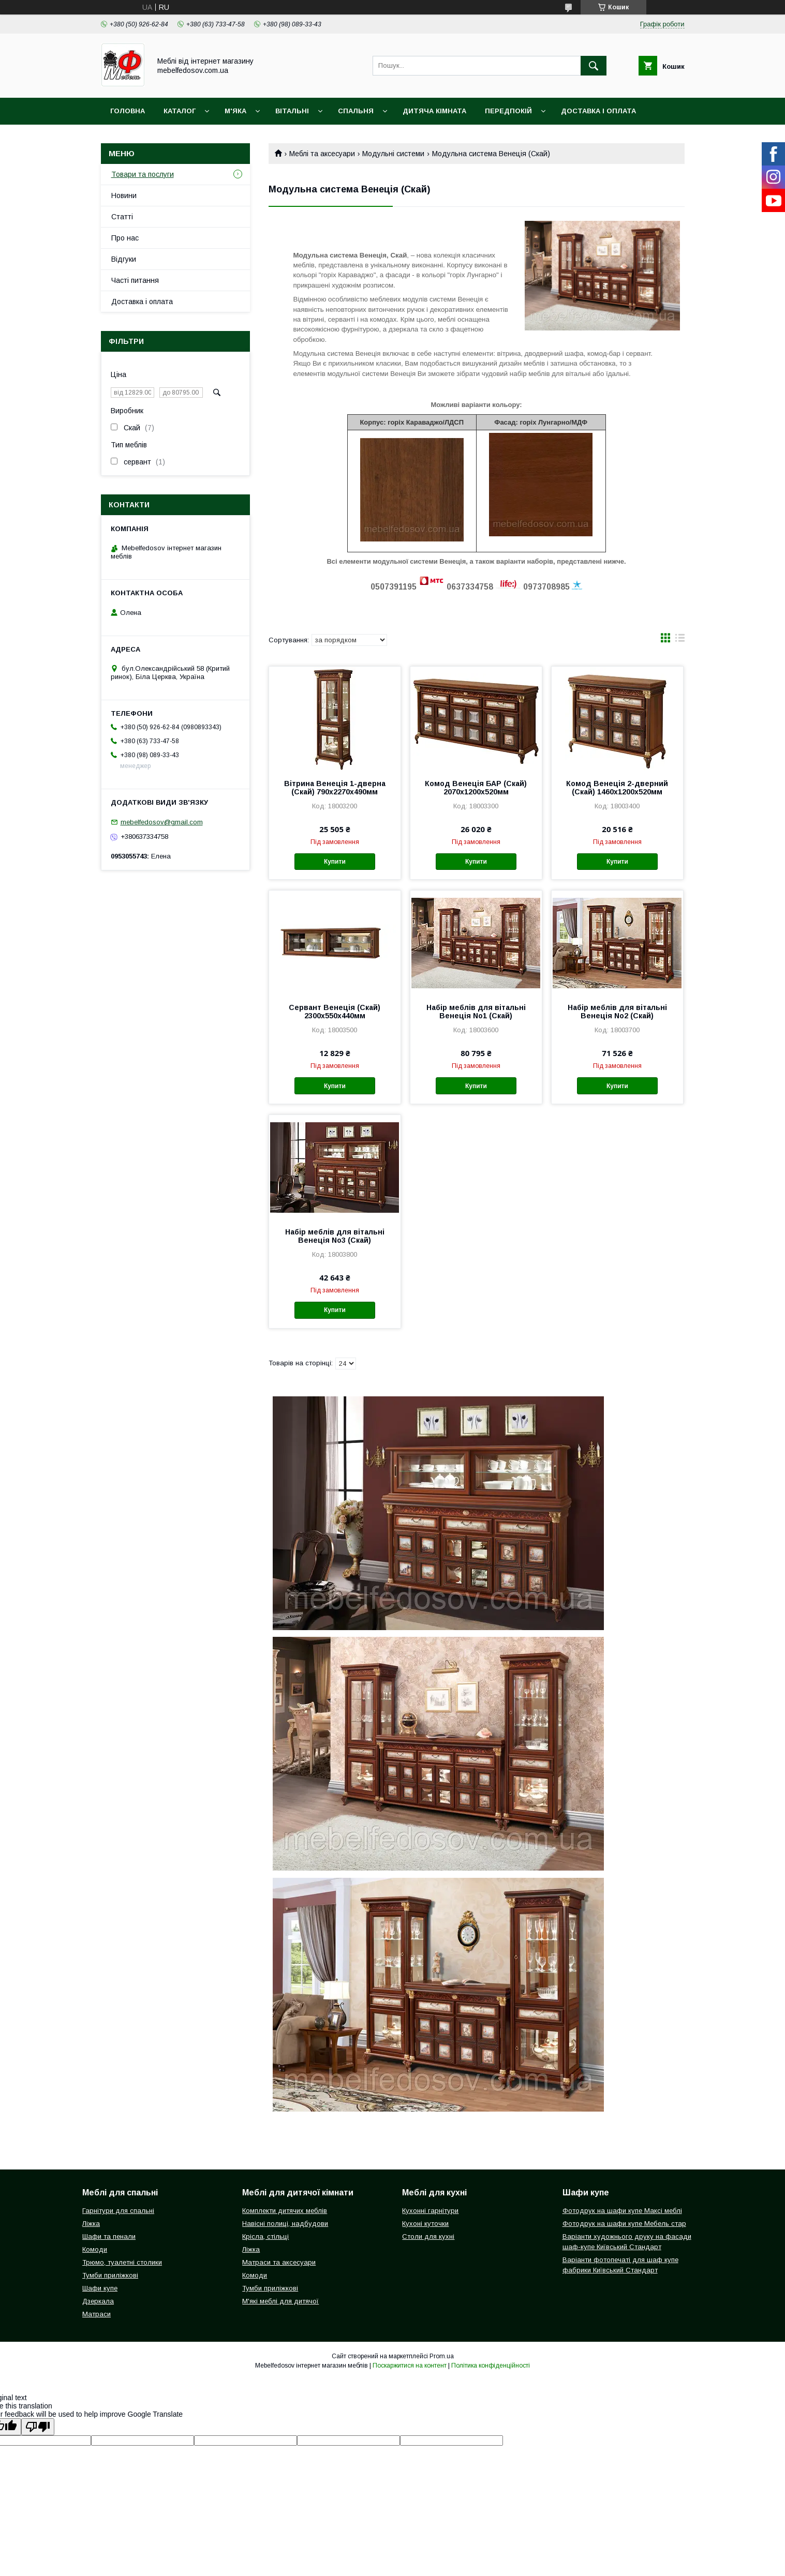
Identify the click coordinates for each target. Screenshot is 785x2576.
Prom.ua (441, 2356)
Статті (122, 217)
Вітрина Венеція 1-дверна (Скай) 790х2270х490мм (335, 787)
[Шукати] (593, 66)
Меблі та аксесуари (322, 153)
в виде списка (680, 640)
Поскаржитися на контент (410, 2365)
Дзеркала (98, 2301)
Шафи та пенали (109, 2236)
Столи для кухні (428, 2236)
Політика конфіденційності (490, 2365)
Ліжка (91, 2223)
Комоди (94, 2249)
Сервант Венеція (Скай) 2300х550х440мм (334, 1011)
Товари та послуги (142, 174)
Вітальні (292, 111)
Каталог (180, 111)
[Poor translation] (37, 2426)
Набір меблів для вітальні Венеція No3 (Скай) (334, 1236)
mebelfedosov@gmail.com (162, 822)
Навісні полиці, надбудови (285, 2223)
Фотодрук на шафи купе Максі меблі (622, 2211)
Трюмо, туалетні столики (122, 2262)
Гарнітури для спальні (118, 2211)
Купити (335, 861)
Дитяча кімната (434, 111)
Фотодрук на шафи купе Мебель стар (624, 2223)
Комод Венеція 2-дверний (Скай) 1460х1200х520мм (617, 787)
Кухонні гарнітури (430, 2211)
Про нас (125, 238)
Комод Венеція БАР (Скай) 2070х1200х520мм (476, 787)
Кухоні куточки (425, 2223)
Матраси (96, 2314)
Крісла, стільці (265, 2236)
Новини (124, 195)
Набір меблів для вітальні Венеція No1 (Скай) (476, 1011)
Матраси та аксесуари (279, 2262)
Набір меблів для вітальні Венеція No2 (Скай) (617, 1011)
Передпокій (508, 111)
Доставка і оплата (598, 111)
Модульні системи (393, 153)
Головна (127, 111)
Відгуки (123, 259)
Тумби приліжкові (110, 2275)
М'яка (235, 111)
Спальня (356, 111)
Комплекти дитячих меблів (284, 2211)
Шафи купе (99, 2288)
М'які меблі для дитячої (280, 2301)
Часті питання (135, 280)
